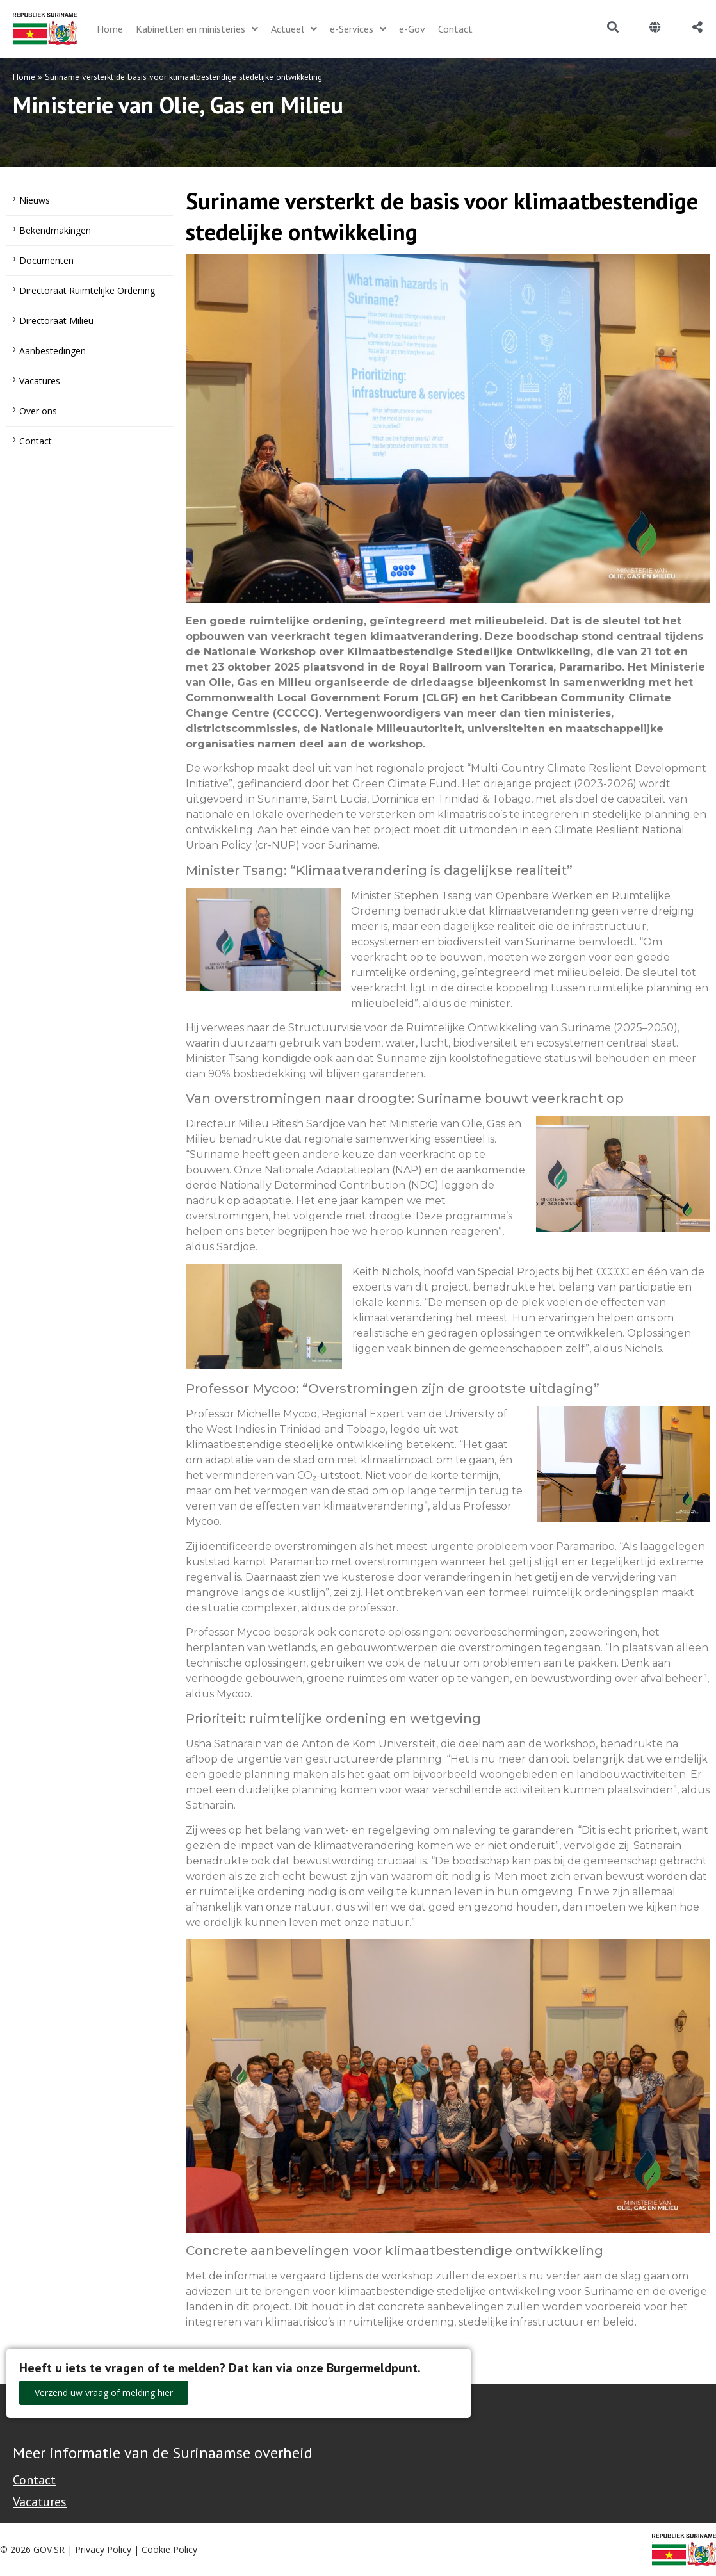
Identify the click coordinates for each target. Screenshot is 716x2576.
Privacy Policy (103, 2549)
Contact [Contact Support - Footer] (34, 2480)
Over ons (38, 411)
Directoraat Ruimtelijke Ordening (87, 290)
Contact (35, 441)
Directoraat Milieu (56, 320)
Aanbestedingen (52, 351)
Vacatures (39, 381)
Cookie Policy (169, 2549)
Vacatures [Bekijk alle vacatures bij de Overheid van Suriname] (40, 2501)
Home (24, 77)
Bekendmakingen (55, 230)
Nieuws (34, 200)
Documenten (46, 260)
